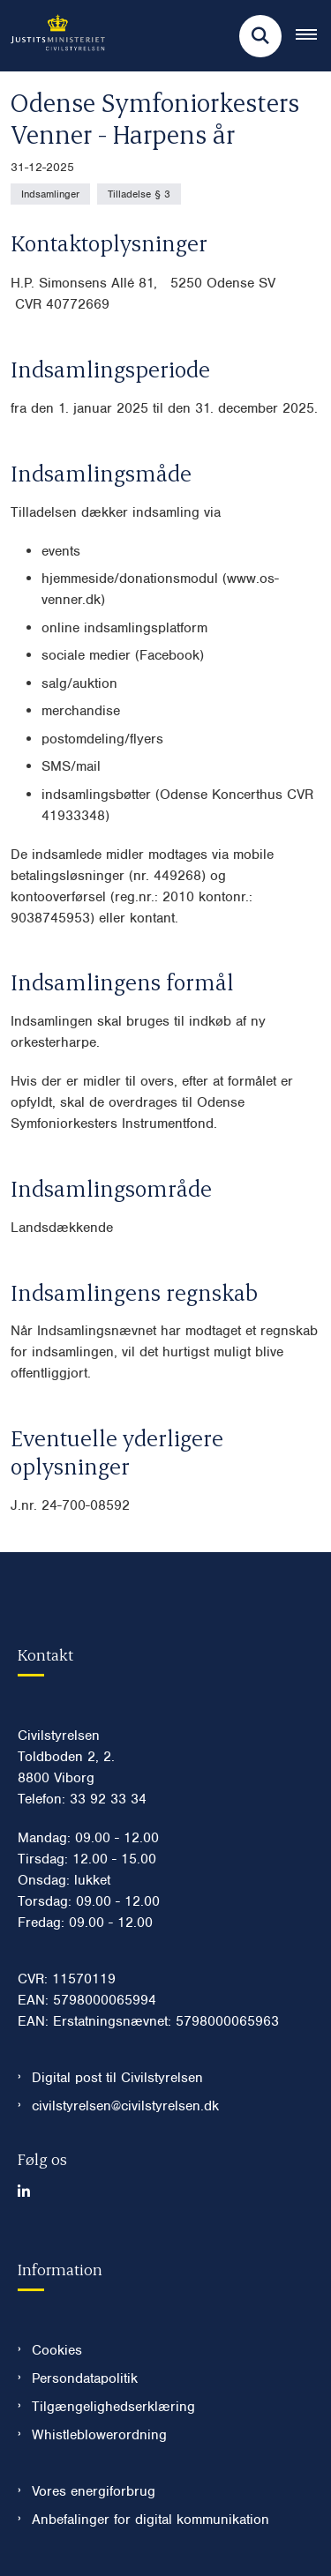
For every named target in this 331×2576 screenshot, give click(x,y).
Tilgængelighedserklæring (113, 2406)
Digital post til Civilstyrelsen (117, 2078)
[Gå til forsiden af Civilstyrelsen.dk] (52, 35)
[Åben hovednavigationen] (313, 36)
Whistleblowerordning (99, 2435)
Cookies (57, 2350)
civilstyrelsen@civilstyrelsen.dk (125, 2106)
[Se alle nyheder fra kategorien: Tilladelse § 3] (139, 194)
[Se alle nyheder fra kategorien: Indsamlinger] (50, 194)
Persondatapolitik (85, 2378)
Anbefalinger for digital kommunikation (150, 2519)
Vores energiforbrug (93, 2491)
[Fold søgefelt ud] (260, 36)
